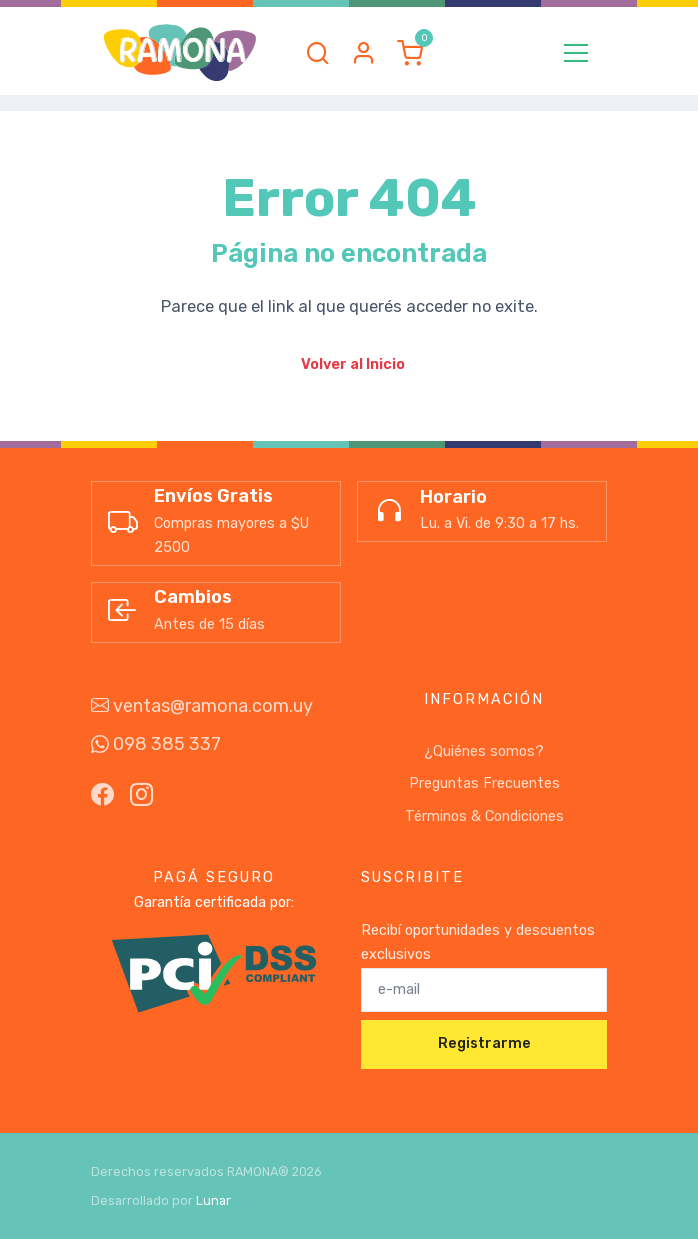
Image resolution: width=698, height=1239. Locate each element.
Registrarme (484, 1043)
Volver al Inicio (353, 364)
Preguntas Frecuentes (484, 783)
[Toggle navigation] (576, 53)
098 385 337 (156, 744)
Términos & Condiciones (484, 816)
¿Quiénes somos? (484, 751)
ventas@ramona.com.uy (202, 706)
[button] (318, 53)
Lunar (213, 1200)
